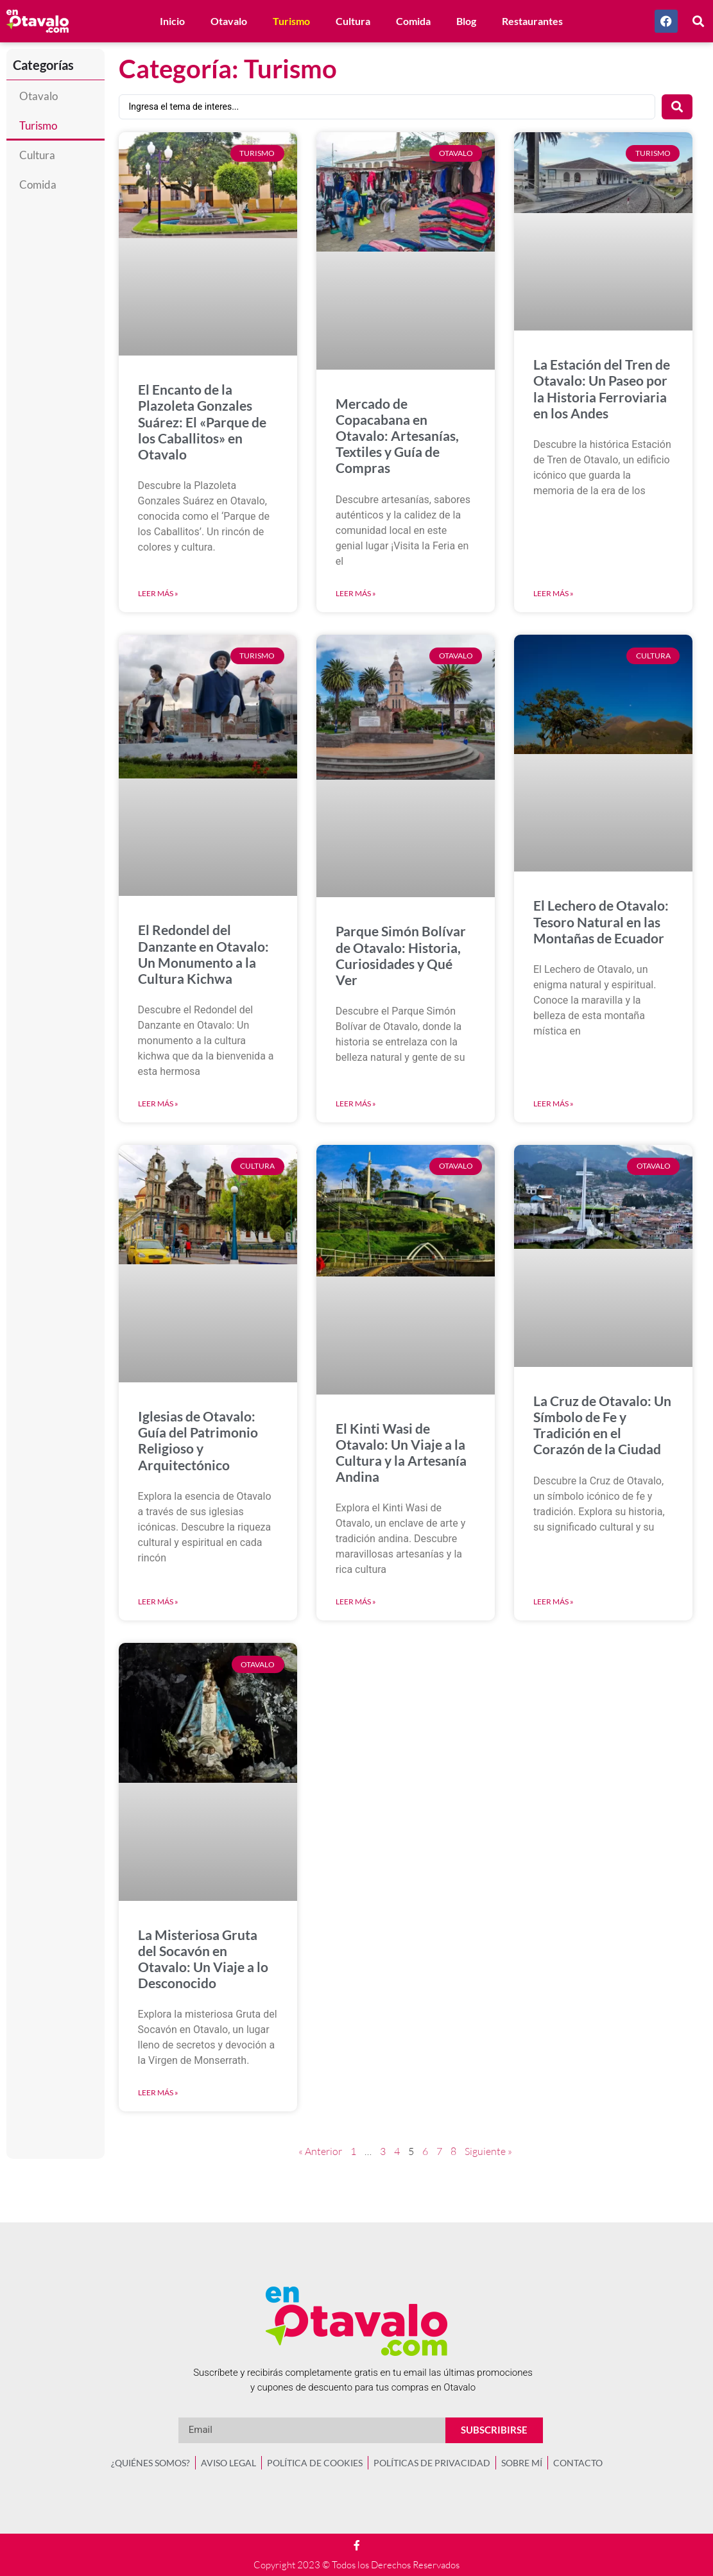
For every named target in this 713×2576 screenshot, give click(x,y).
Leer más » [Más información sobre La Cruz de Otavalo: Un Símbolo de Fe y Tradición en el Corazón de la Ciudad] (553, 1601)
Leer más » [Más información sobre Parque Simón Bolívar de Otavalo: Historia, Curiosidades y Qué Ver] (356, 1103)
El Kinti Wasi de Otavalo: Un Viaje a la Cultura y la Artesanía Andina (401, 1452)
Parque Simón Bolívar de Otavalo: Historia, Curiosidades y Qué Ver (401, 955)
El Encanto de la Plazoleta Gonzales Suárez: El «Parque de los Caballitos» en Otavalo (202, 421)
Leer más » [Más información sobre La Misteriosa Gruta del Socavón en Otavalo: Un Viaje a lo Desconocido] (158, 2092)
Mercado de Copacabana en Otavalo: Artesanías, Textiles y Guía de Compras (397, 435)
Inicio (172, 21)
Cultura (353, 21)
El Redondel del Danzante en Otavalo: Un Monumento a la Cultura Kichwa (203, 954)
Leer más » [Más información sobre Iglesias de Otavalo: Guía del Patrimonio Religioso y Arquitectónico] (158, 1601)
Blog (466, 21)
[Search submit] (677, 106)
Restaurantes (532, 21)
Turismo (291, 21)
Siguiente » (488, 2151)
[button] (698, 21)
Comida (413, 21)
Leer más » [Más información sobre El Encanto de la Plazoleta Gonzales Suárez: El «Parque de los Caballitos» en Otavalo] (158, 593)
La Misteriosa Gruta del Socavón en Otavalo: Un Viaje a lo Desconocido (203, 1959)
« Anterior (320, 2151)
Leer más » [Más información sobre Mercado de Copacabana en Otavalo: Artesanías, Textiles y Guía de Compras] (356, 593)
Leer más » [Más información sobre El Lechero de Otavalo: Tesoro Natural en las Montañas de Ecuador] (553, 1103)
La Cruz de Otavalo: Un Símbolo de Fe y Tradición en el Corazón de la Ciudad (602, 1425)
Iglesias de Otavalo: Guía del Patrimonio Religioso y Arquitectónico (198, 1440)
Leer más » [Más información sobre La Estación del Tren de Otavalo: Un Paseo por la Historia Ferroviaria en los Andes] (553, 593)
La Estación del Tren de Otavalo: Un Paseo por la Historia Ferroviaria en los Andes (601, 388)
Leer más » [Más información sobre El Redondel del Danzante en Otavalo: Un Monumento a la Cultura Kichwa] (158, 1103)
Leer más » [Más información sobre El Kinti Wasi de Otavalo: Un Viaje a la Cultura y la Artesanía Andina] (356, 1601)
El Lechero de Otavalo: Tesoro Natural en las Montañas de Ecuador (601, 921)
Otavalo (228, 21)
